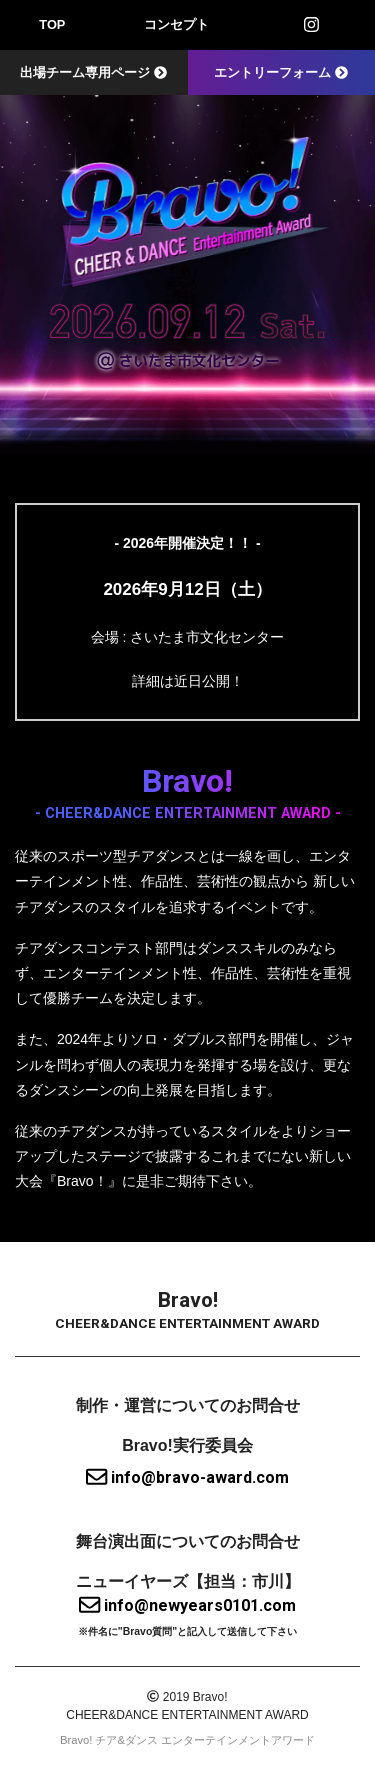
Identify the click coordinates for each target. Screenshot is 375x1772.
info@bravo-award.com (187, 1477)
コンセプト (176, 24)
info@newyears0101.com (187, 1605)
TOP (52, 24)
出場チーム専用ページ (93, 72)
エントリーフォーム (281, 72)
